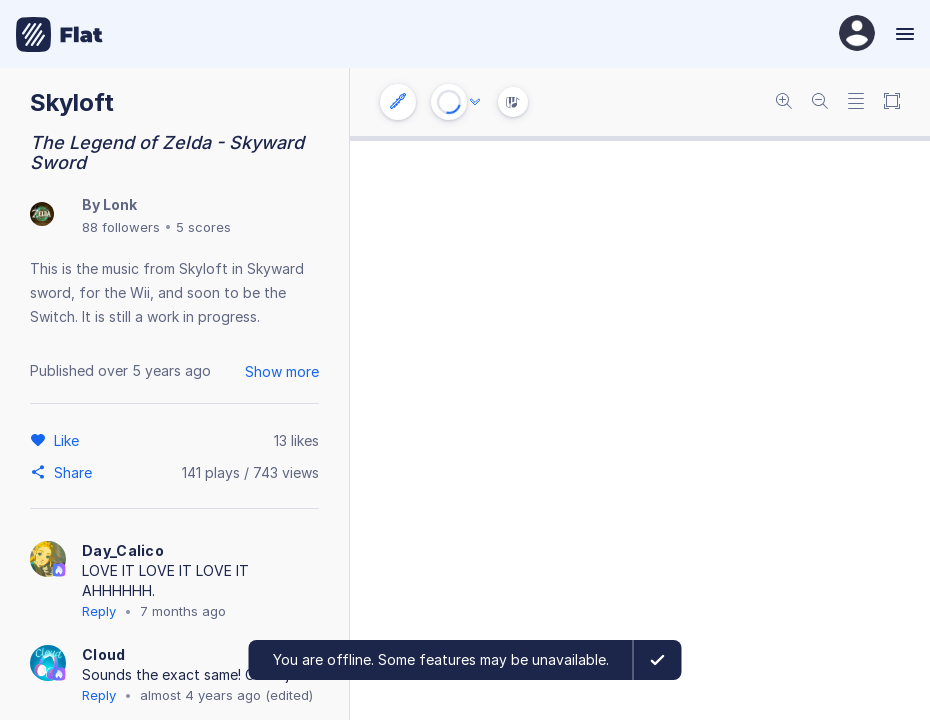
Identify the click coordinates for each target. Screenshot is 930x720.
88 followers (121, 227)
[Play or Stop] (449, 102)
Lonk (120, 204)
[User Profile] (857, 34)
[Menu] (902, 34)
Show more (282, 371)
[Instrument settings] (398, 102)
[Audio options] (475, 102)
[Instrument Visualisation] (513, 102)
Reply (99, 611)
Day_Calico (123, 550)
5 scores (203, 227)
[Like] (69, 440)
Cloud (104, 654)
